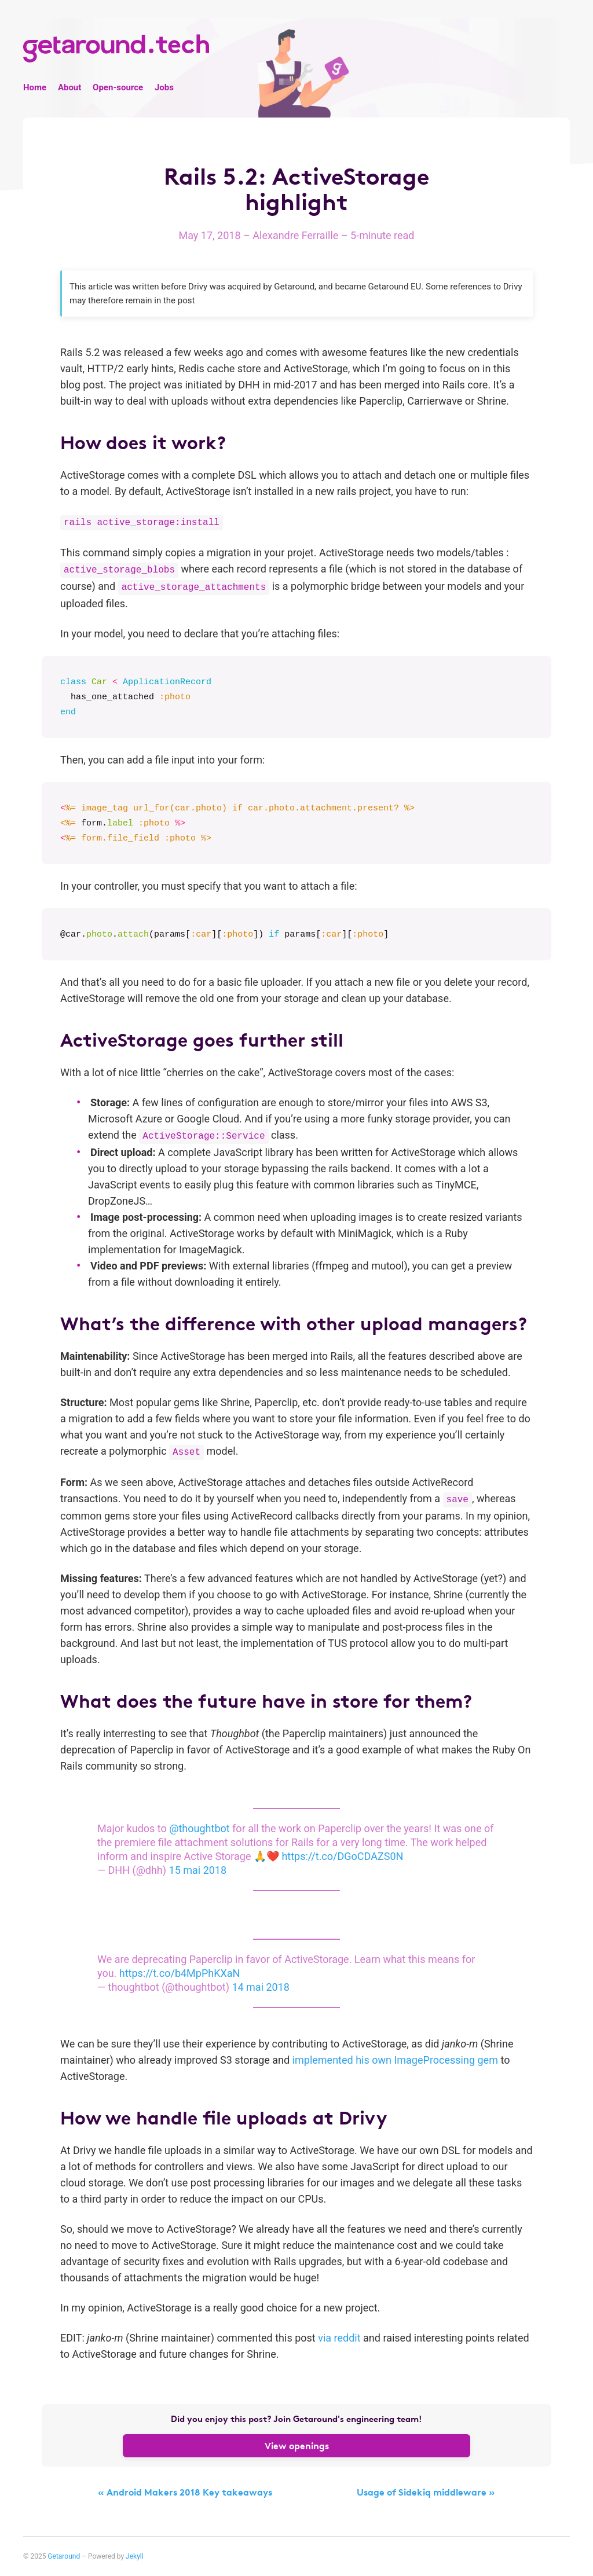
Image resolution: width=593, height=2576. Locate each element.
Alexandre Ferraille (296, 235)
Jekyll (135, 2556)
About (69, 87)
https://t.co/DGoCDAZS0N (342, 1856)
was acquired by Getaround (262, 286)
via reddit (339, 2338)
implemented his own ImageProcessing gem (395, 2060)
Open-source (118, 87)
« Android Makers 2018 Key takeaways (185, 2492)
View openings (297, 2446)
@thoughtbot (199, 1828)
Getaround (63, 2556)
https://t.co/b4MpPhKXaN (179, 1973)
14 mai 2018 (261, 1987)
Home (34, 87)
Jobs (164, 87)
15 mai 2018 (198, 1870)
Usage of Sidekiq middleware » (426, 2492)
